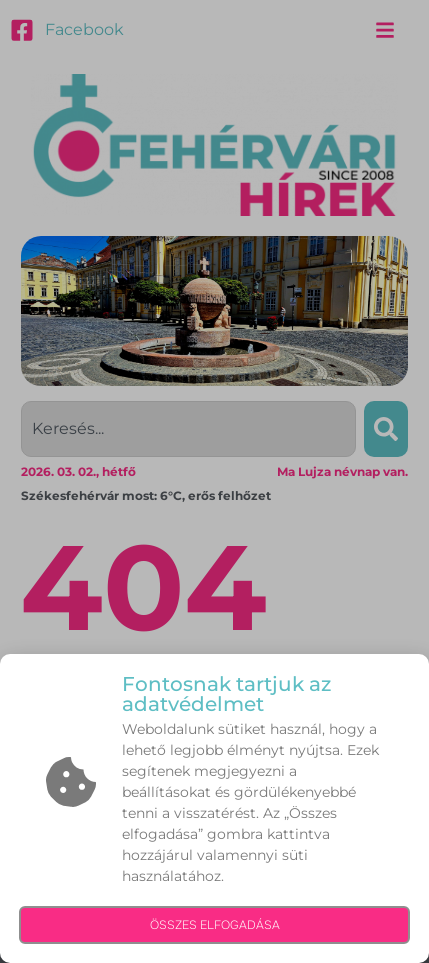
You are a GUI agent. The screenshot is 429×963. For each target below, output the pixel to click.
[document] (214, 481)
